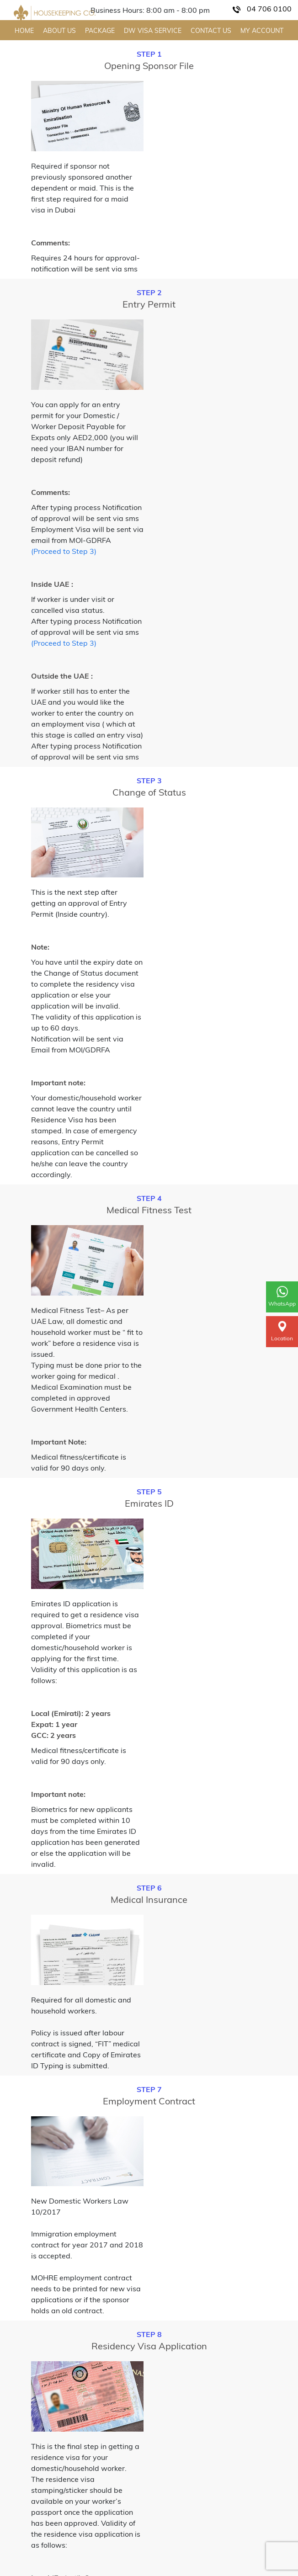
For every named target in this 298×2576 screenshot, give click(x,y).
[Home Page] (55, 13)
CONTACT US (211, 31)
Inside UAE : (52, 584)
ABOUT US (59, 31)
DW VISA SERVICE (152, 31)
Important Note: (58, 1441)
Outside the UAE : (62, 675)
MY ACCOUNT (261, 31)
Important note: (58, 1082)
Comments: (50, 242)
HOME (24, 31)
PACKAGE (100, 31)
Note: (40, 946)
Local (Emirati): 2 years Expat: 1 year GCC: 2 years (71, 1724)
